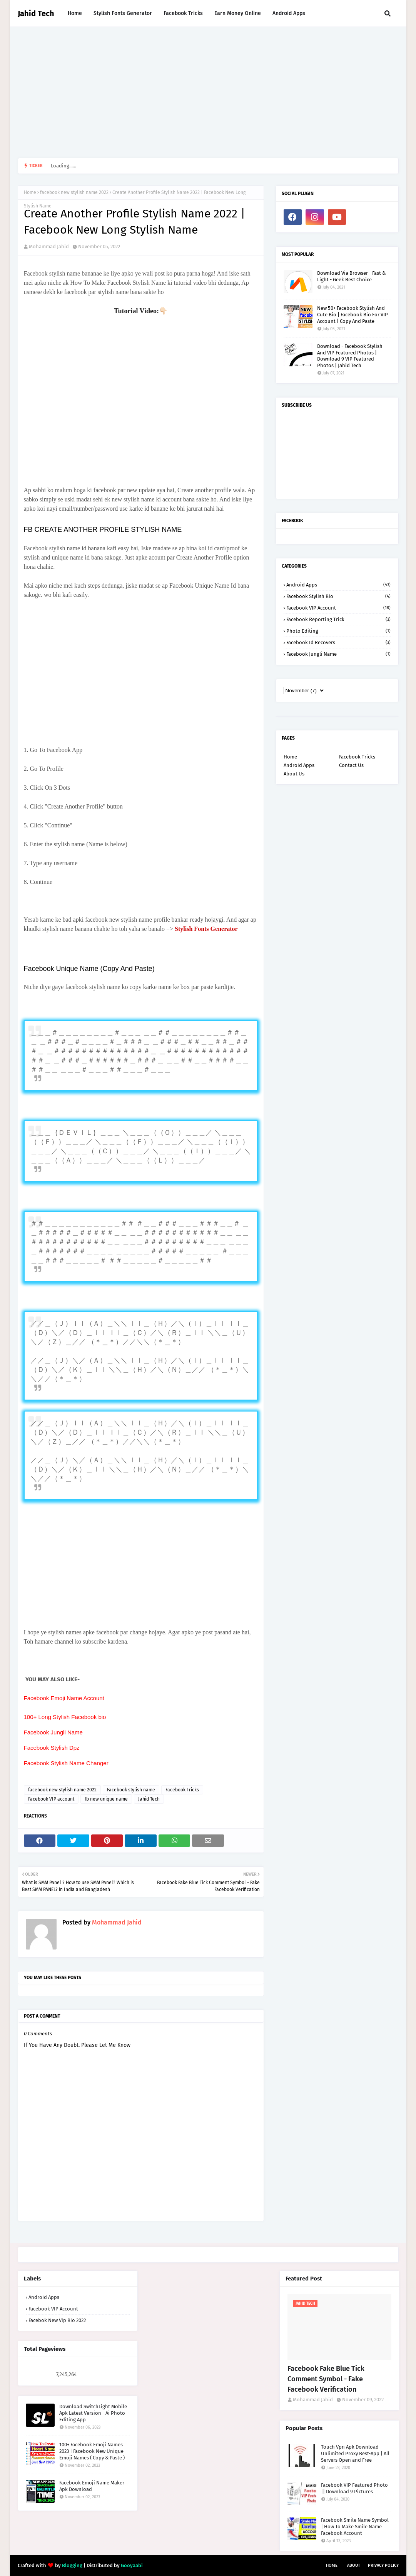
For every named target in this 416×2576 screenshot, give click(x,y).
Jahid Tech (36, 13)
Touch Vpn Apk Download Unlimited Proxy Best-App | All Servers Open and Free (355, 2453)
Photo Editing (338, 631)
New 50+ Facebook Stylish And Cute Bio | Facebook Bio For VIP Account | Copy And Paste (352, 314)
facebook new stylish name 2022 (74, 192)
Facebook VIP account (51, 1799)
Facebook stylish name (131, 1790)
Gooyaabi (132, 2565)
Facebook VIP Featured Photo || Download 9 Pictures (354, 2488)
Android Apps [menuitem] (288, 13)
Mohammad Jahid (49, 246)
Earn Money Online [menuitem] (237, 13)
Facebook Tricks (182, 1790)
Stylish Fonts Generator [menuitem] (123, 13)
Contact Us (351, 765)
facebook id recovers (338, 642)
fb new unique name (106, 1799)
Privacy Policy (383, 2565)
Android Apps (338, 585)
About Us (294, 774)
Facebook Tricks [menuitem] (183, 13)
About (353, 2565)
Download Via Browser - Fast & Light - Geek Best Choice (351, 276)
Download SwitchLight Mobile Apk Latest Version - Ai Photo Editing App (93, 2413)
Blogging (72, 2565)
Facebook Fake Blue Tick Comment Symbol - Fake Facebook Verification (325, 2379)
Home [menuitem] (75, 13)
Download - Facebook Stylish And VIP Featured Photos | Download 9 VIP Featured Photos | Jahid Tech (350, 356)
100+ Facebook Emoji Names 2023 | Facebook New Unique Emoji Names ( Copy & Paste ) (92, 2451)
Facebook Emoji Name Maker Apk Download (91, 2486)
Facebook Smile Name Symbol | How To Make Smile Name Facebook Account (355, 2526)
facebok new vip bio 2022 (57, 2320)
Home (30, 192)
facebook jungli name (338, 654)
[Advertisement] (208, 92)
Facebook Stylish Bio (338, 596)
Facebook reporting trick (338, 619)
